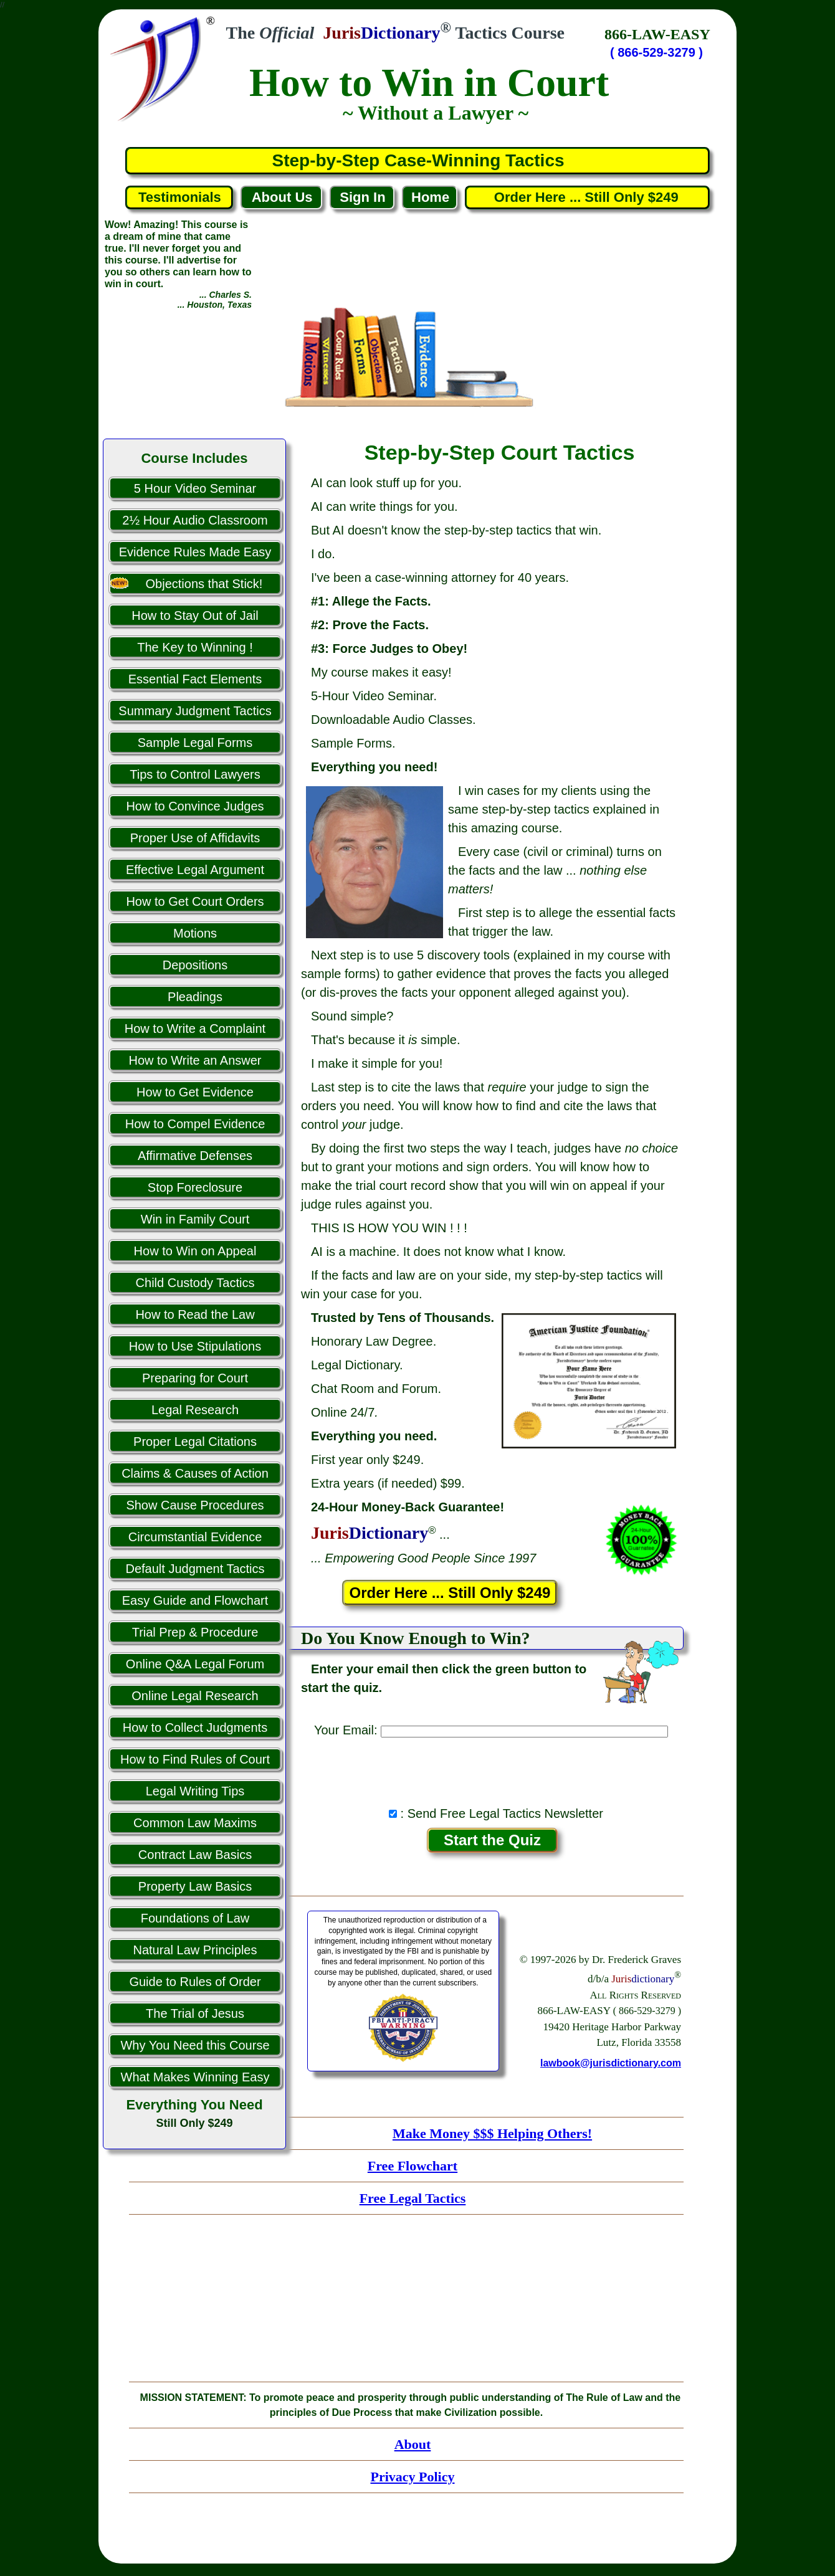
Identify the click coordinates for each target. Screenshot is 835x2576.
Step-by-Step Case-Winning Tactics (418, 160)
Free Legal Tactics (413, 2198)
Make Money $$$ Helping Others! (492, 2133)
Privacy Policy (412, 2476)
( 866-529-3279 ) (656, 52)
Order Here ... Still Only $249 (588, 197)
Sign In (362, 197)
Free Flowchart (412, 2166)
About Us (282, 197)
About (412, 2444)
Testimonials (179, 197)
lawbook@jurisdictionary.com (610, 2063)
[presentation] (492, 1768)
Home (430, 197)
